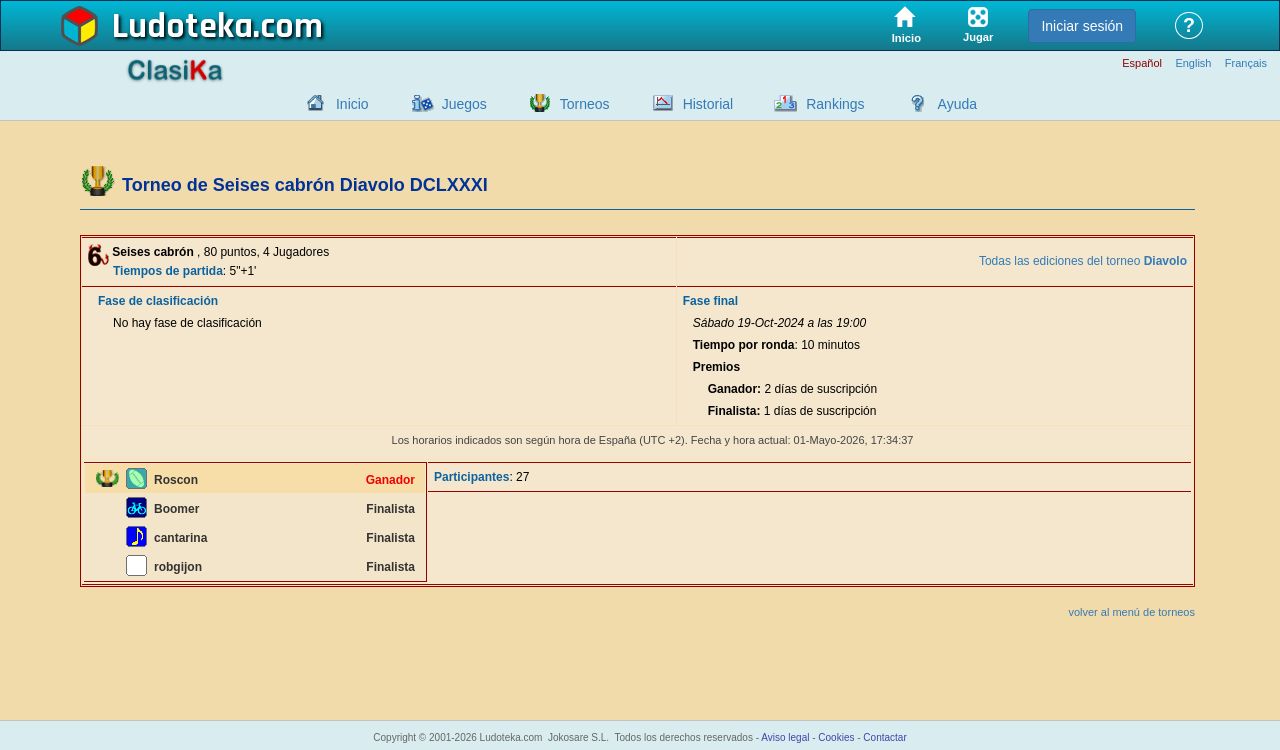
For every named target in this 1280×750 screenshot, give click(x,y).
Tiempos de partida (168, 271)
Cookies (836, 737)
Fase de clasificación (158, 301)
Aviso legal (785, 737)
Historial (708, 104)
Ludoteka (182, 27)
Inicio (352, 104)
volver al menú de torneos (1131, 612)
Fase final (710, 301)
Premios (716, 367)
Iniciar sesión (1082, 26)
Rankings (835, 104)
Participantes (471, 477)
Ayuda (957, 104)
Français (1246, 63)
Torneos (585, 104)
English (1193, 63)
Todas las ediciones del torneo (1083, 261)
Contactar (884, 737)
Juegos (464, 104)
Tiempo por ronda (744, 345)
